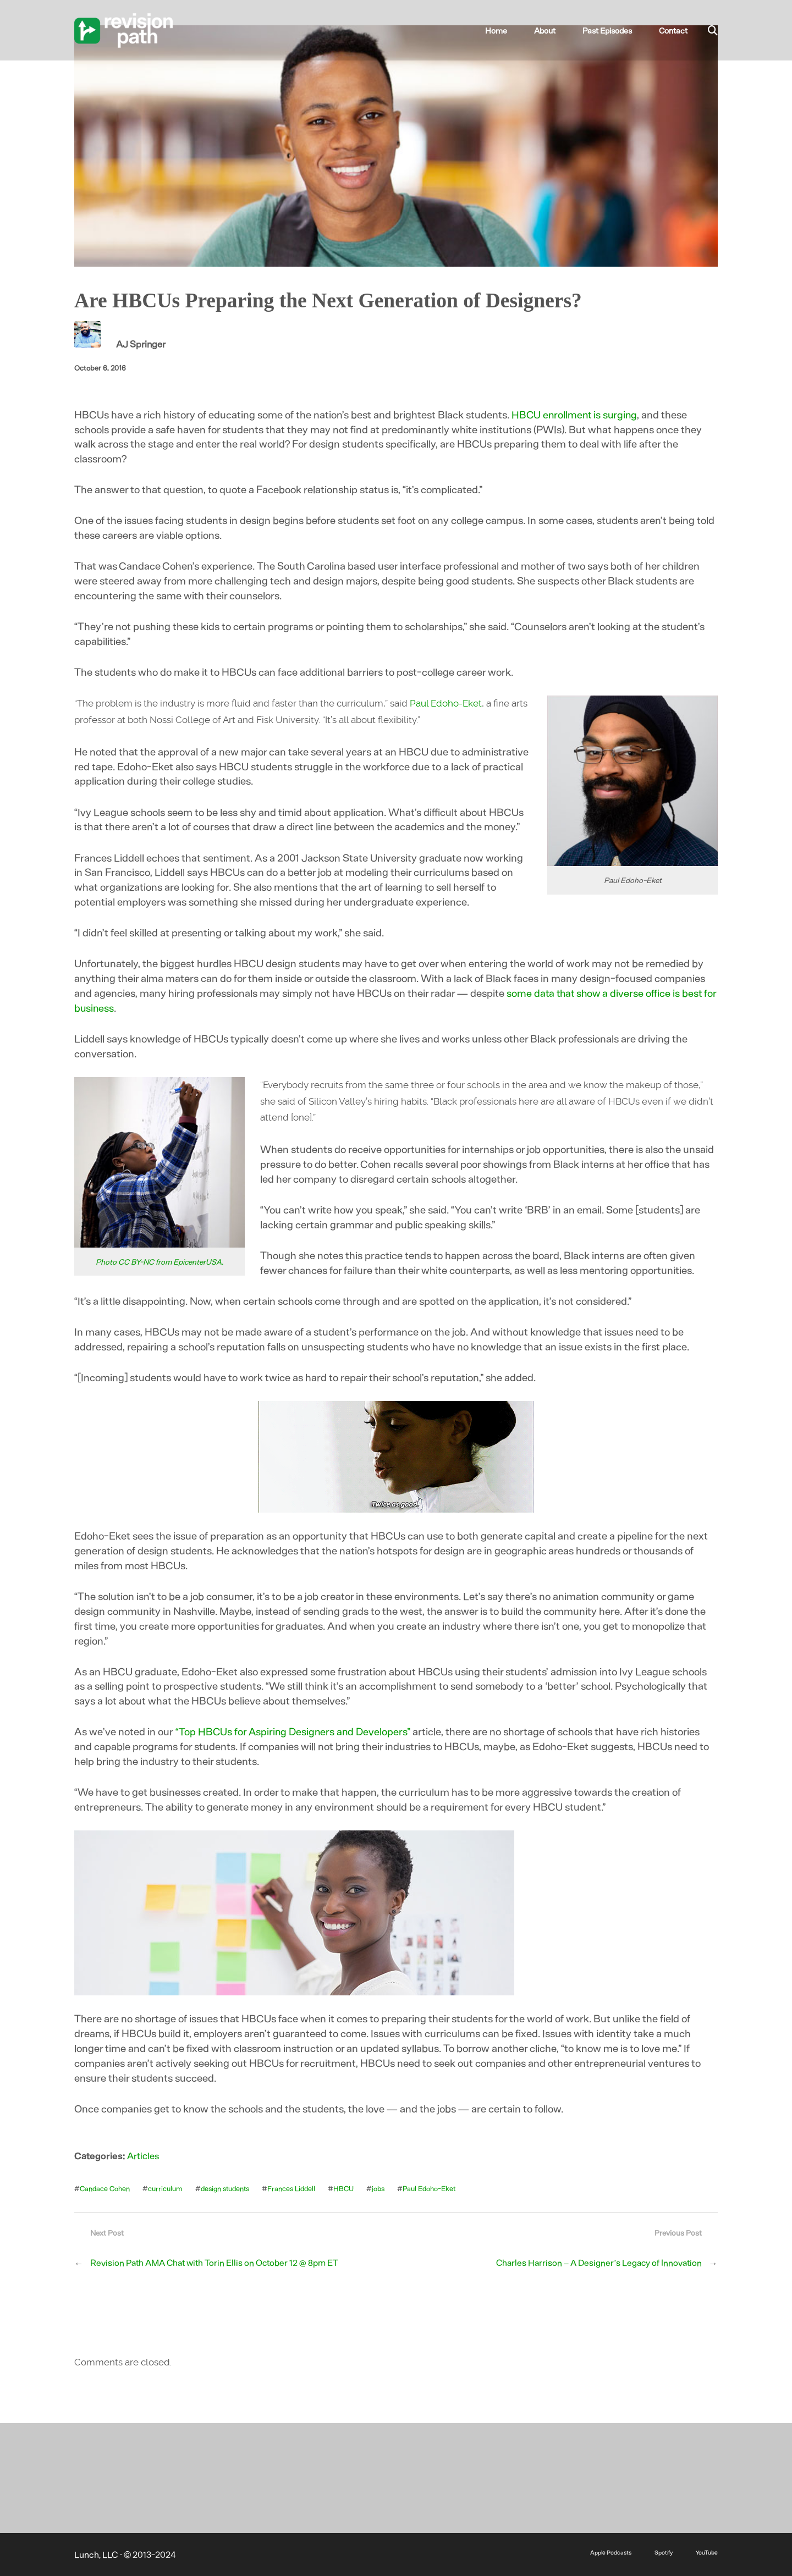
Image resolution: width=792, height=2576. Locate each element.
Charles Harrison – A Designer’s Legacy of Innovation (596, 2262)
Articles (143, 2155)
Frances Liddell (297, 2188)
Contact (675, 30)
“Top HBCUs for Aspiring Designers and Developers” (293, 1731)
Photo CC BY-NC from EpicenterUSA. (159, 1261)
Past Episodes (614, 30)
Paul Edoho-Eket (446, 703)
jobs (385, 2188)
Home (516, 30)
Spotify (661, 2552)
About (557, 30)
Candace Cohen (105, 2188)
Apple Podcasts (606, 2552)
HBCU (350, 2188)
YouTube (706, 2552)
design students (227, 2188)
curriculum (165, 2188)
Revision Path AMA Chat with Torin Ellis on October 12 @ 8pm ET (217, 2262)
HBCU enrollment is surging (576, 414)
